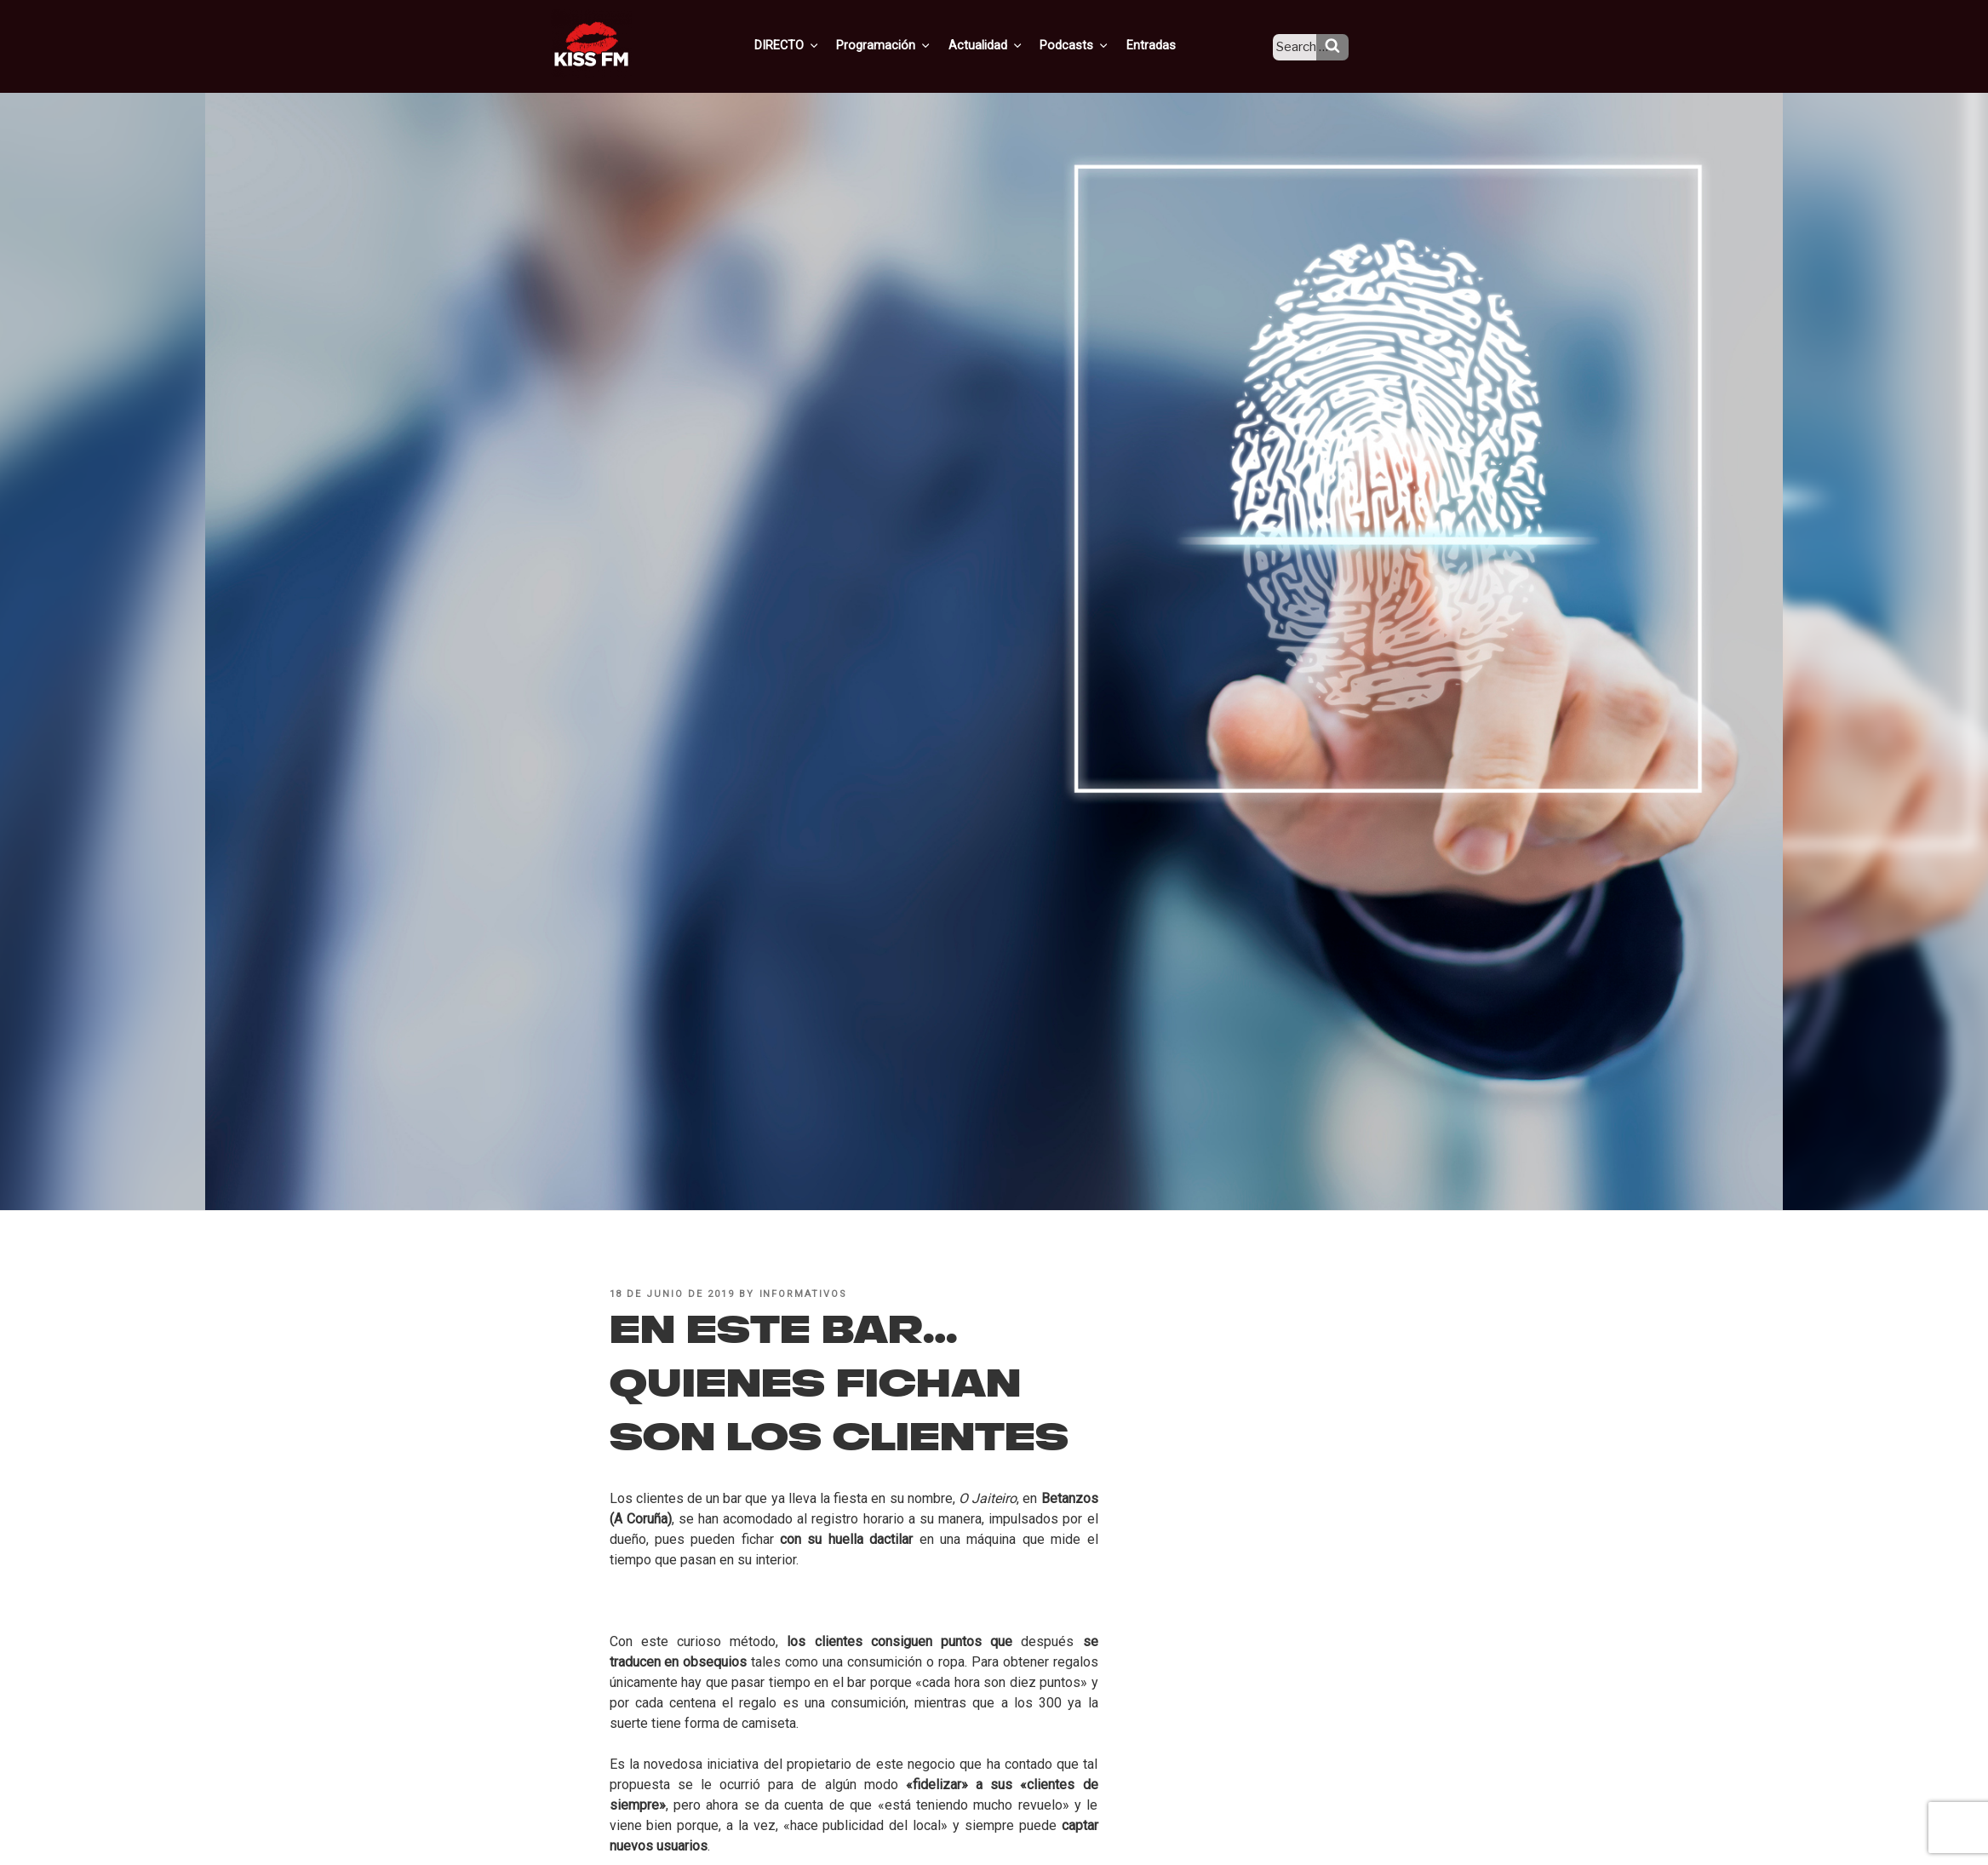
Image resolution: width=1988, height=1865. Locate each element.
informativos (803, 1294)
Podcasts (1090, 45)
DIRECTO (812, 45)
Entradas (1163, 45)
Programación (906, 45)
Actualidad (1005, 45)
